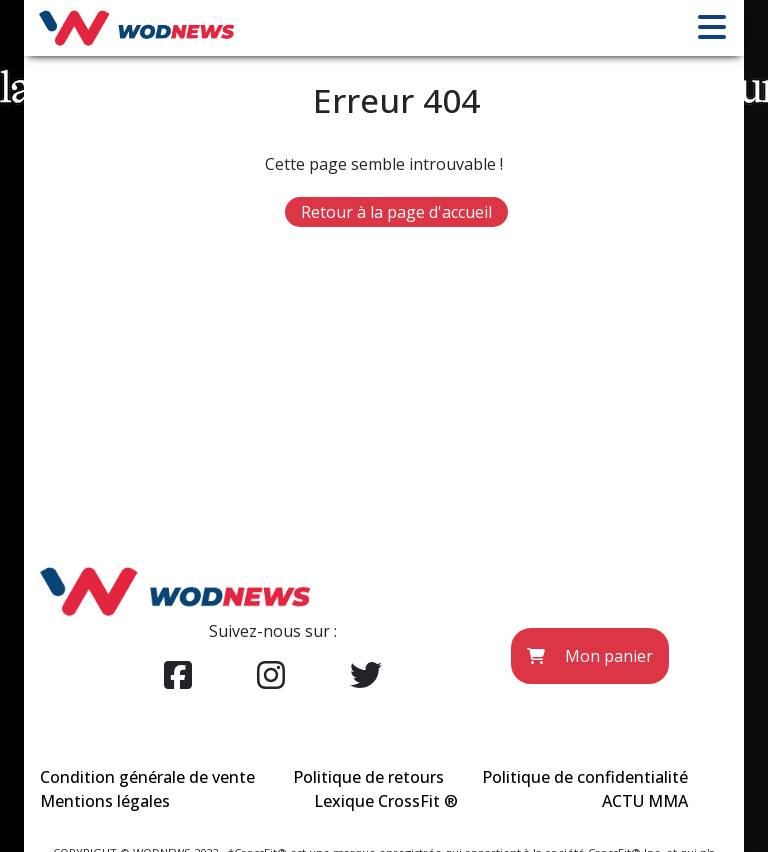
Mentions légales (105, 801)
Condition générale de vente (147, 777)
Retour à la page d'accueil (396, 212)
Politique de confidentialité (585, 777)
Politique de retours (368, 777)
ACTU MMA (645, 801)
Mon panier (590, 656)
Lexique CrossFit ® (386, 801)
